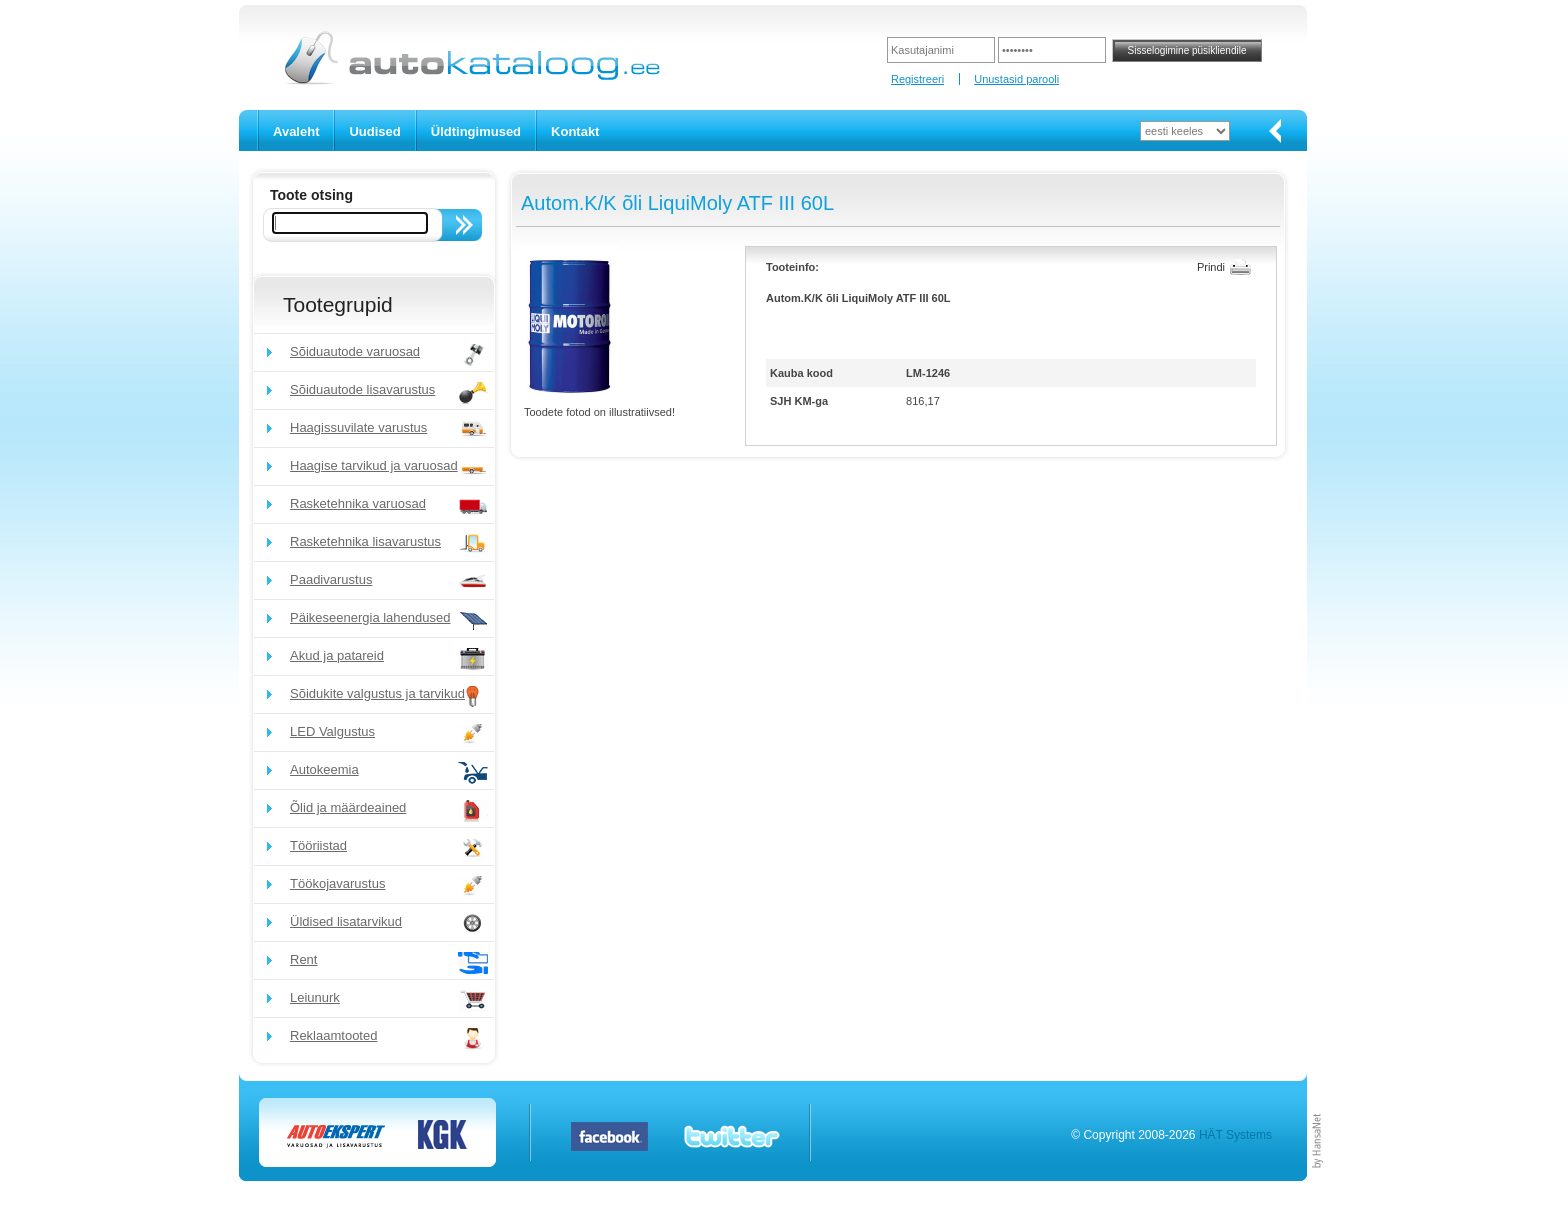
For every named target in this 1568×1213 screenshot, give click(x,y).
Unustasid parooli (1016, 79)
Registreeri (917, 79)
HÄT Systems (1235, 1135)
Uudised (374, 131)
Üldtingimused (476, 131)
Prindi (1211, 267)
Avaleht (296, 131)
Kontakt (575, 131)
